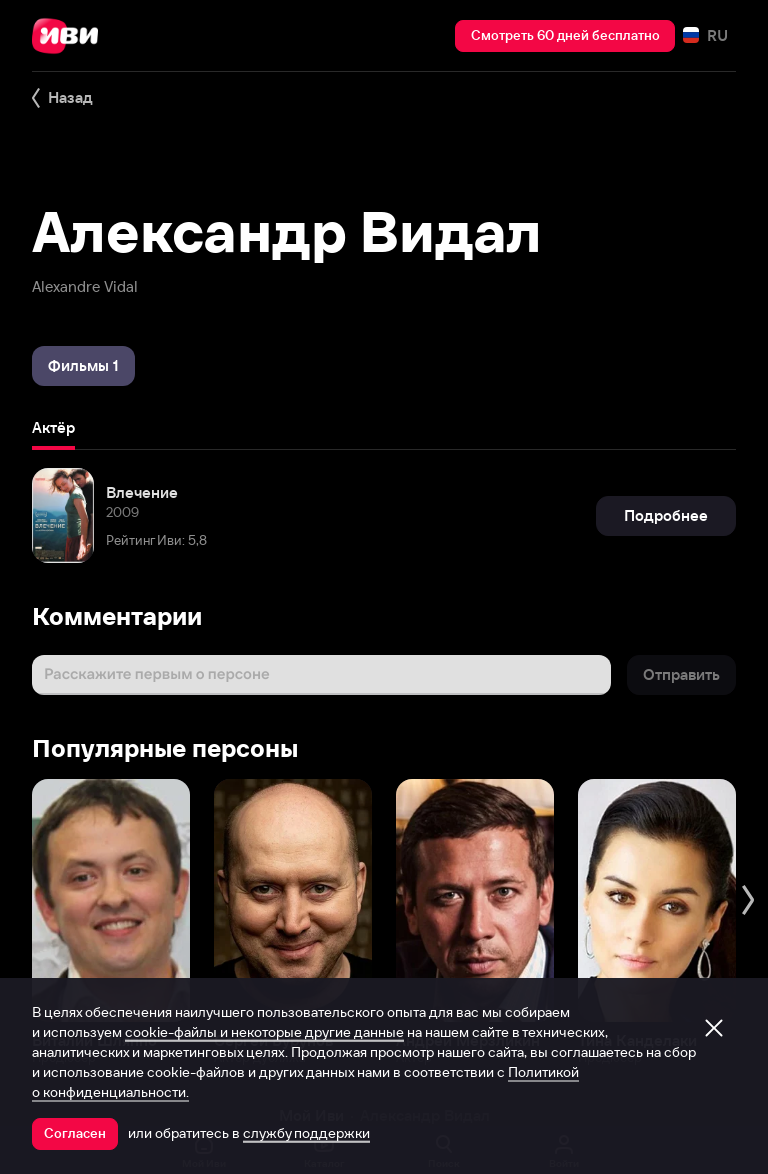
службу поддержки (306, 1133)
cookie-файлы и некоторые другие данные (264, 1032)
